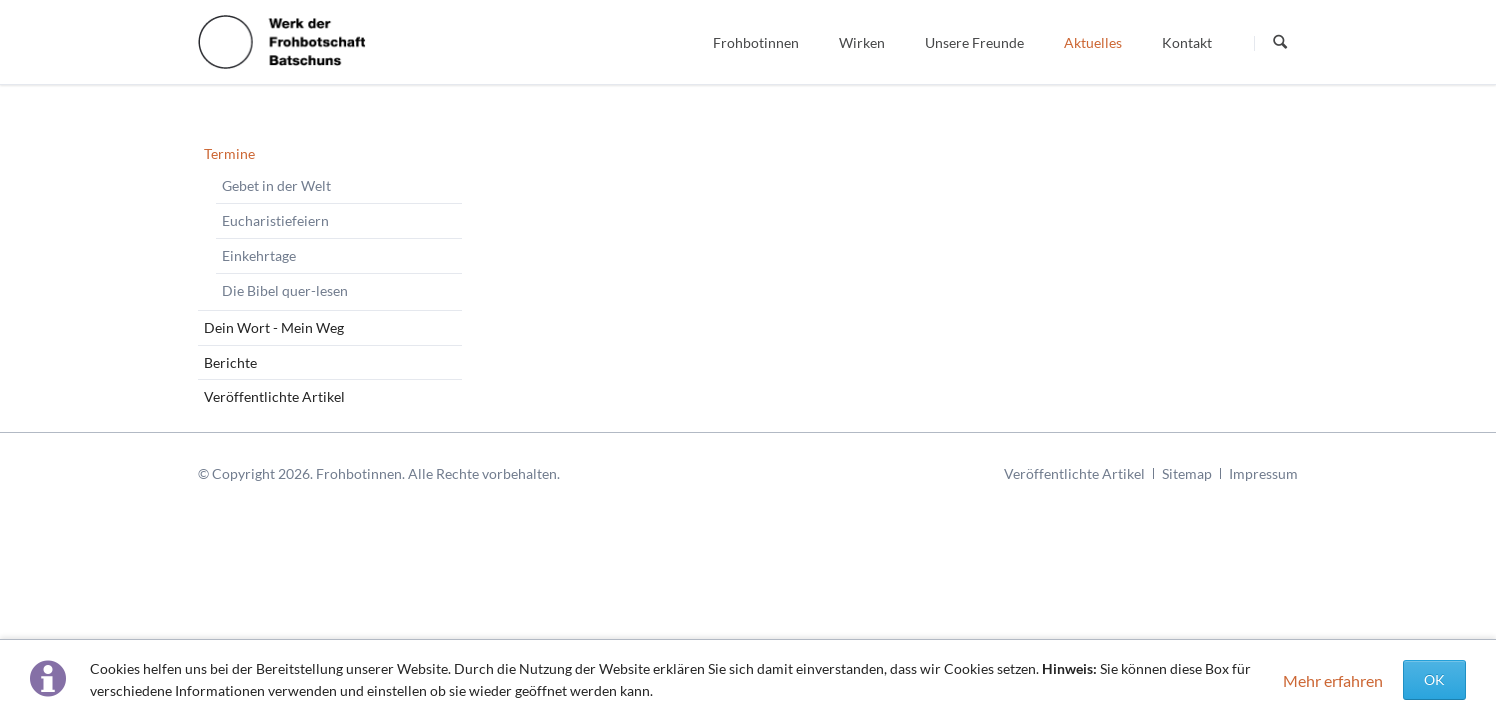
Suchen (1280, 43)
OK (1434, 679)
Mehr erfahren (1333, 680)
